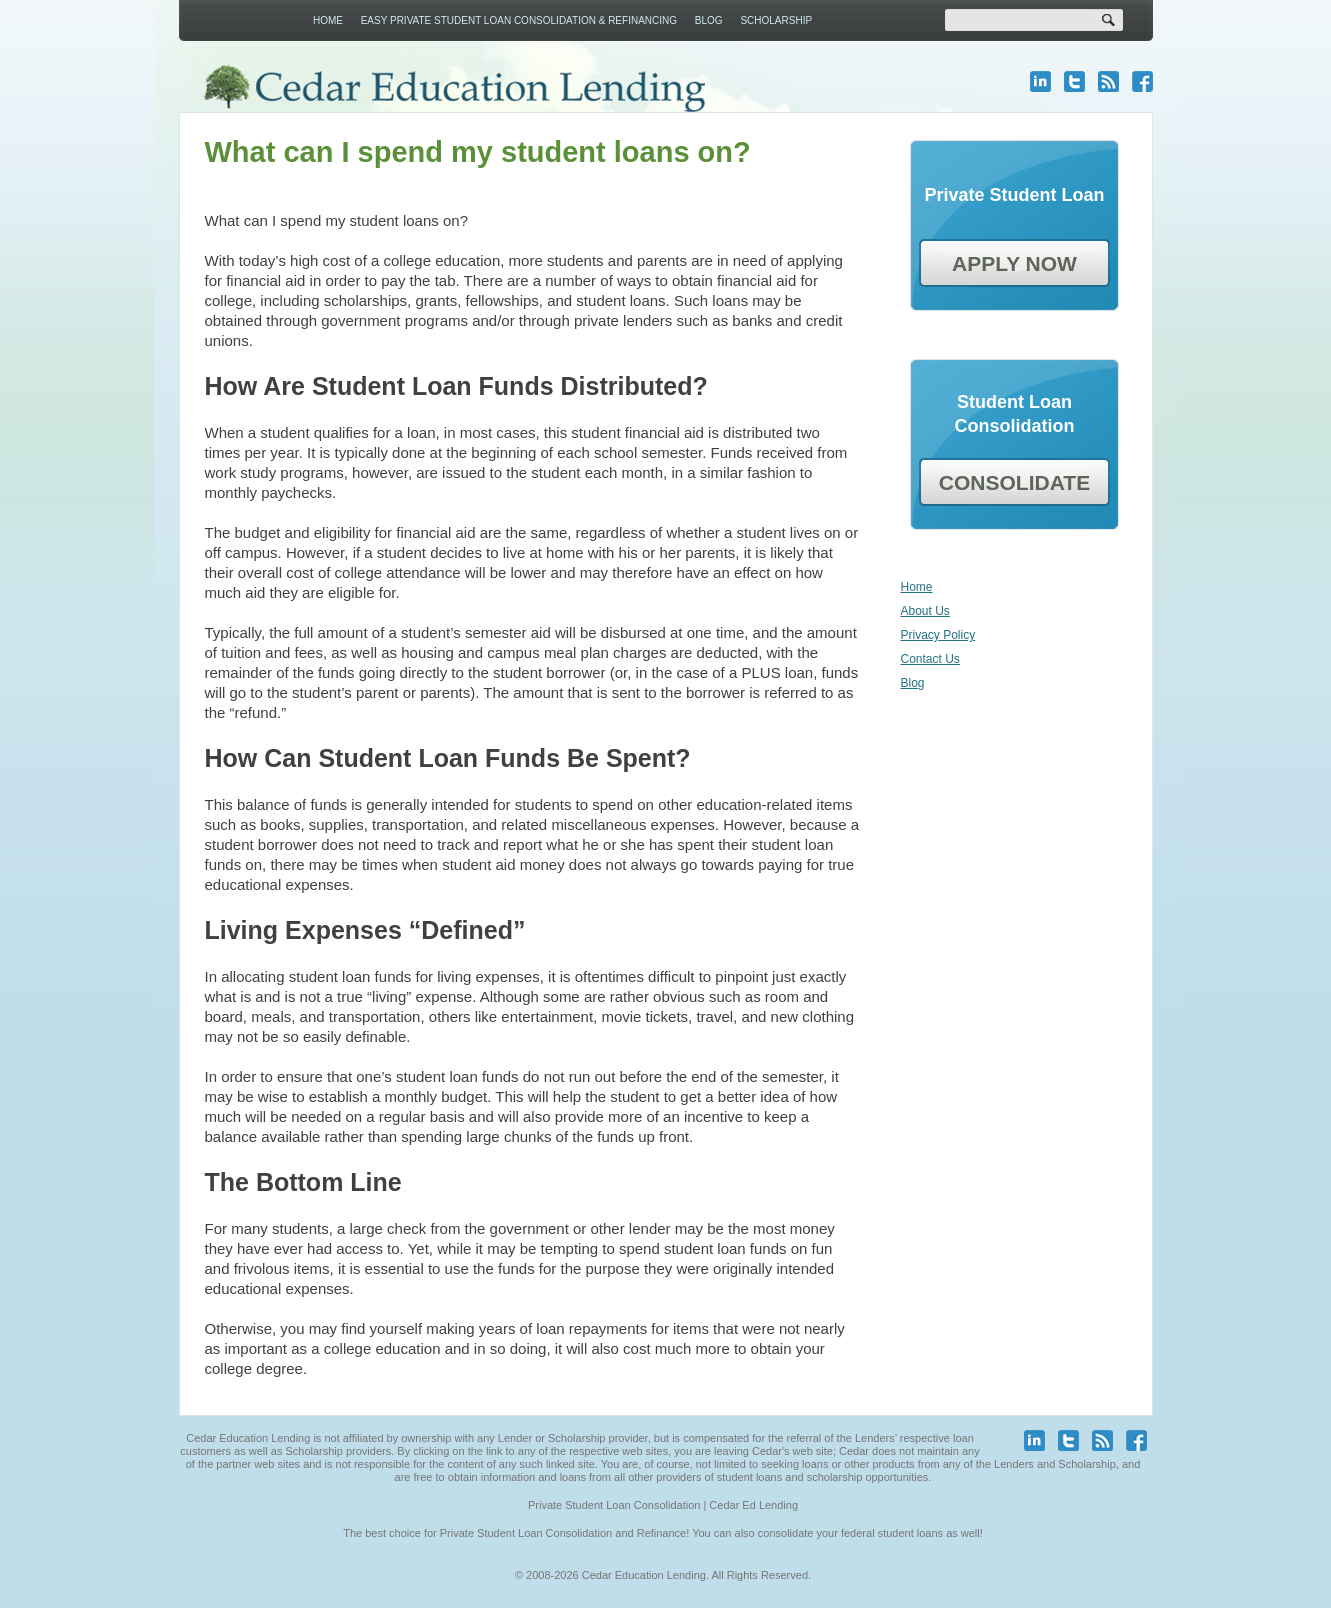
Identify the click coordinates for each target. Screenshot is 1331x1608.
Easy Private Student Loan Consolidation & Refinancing (519, 20)
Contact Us (930, 659)
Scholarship (776, 20)
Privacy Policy (938, 635)
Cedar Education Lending (453, 88)
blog (1108, 81)
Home (328, 20)
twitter (1074, 81)
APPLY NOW (1014, 263)
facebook (1142, 81)
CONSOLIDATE (1014, 482)
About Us (925, 611)
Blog (709, 20)
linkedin (1040, 81)
